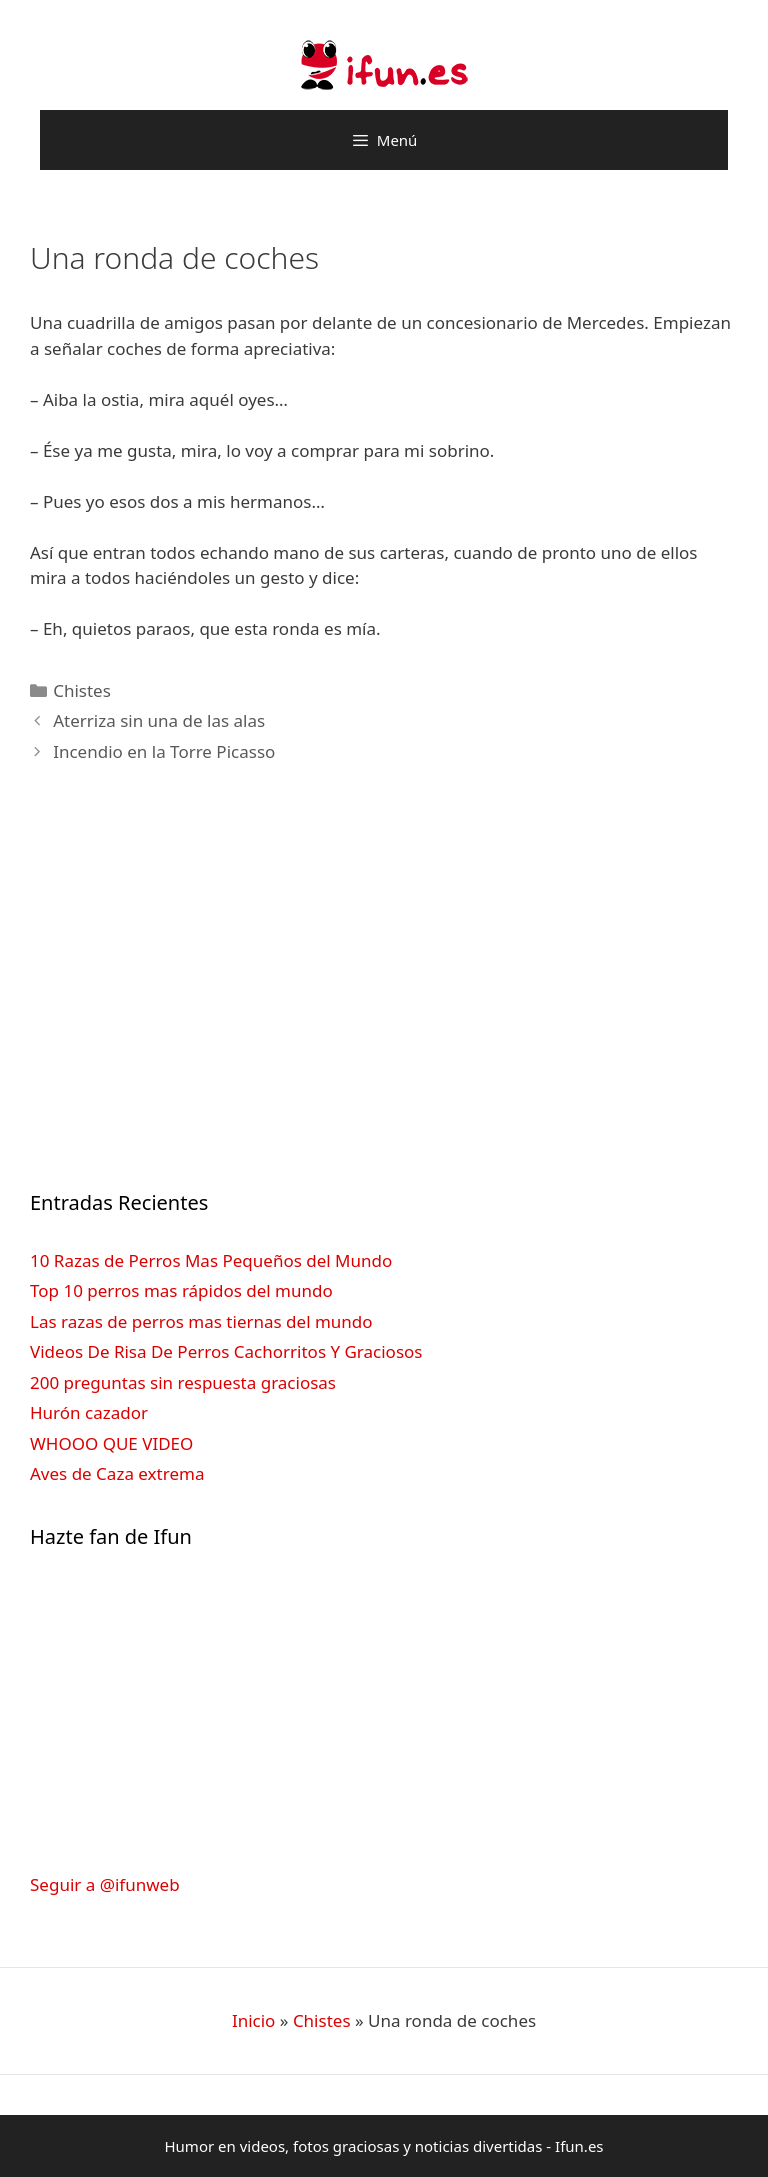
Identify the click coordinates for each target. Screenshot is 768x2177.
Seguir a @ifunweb (105, 1884)
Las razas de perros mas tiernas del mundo (201, 1321)
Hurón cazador (89, 1412)
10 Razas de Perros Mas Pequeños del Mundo (211, 1260)
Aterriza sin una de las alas (159, 720)
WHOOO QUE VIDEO (111, 1443)
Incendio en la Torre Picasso (164, 751)
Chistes (82, 690)
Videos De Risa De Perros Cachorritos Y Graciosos (226, 1351)
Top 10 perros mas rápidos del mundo (181, 1290)
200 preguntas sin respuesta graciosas (183, 1382)
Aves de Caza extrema (117, 1473)
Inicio (254, 2020)
